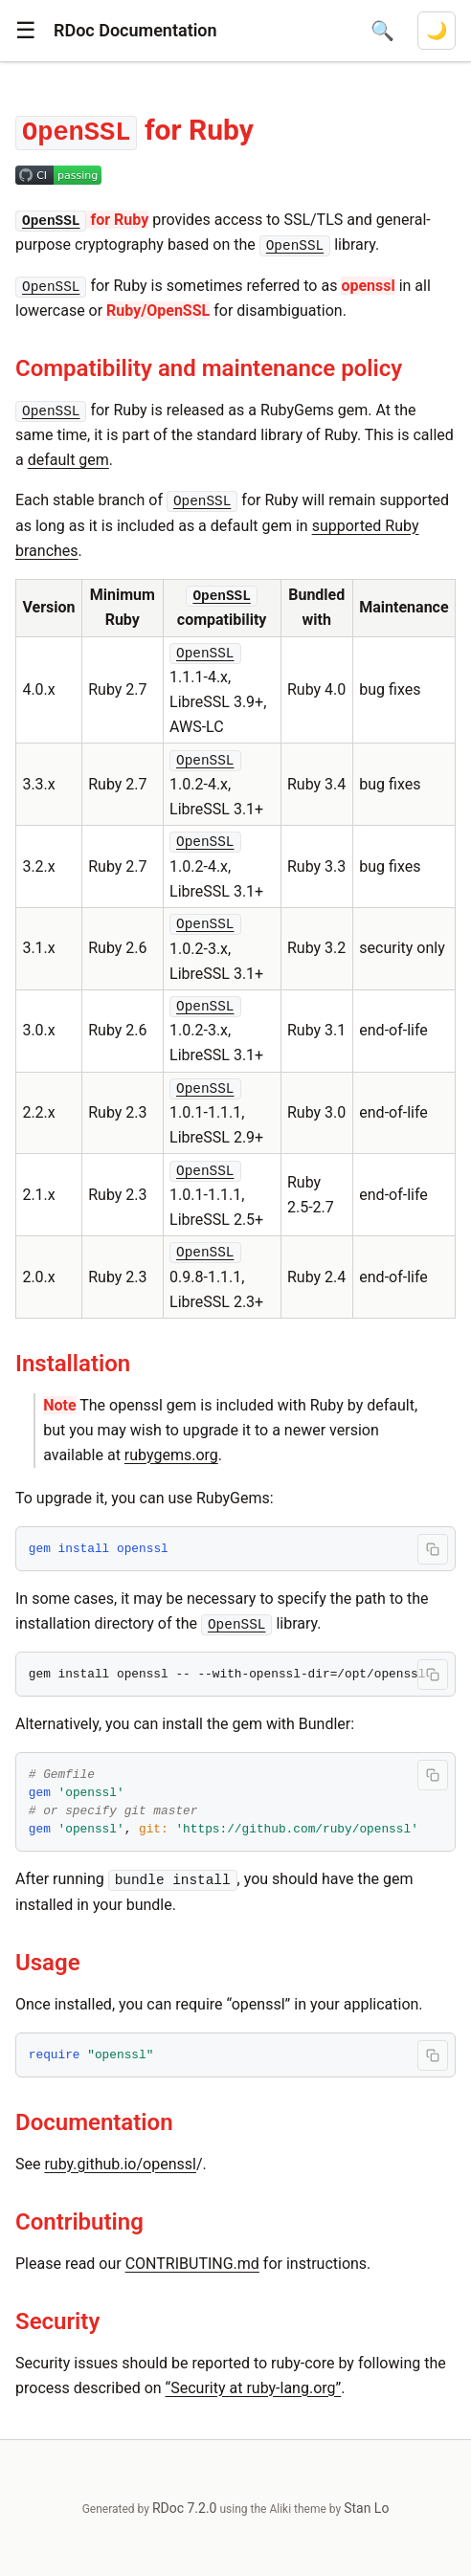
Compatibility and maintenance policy (208, 368)
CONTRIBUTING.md (192, 2263)
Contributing (79, 2222)
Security (57, 2321)
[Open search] (382, 30)
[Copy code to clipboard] (432, 1549)
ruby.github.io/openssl (120, 2164)
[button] (25, 30)
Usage (47, 1962)
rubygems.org (171, 1455)
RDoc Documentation (135, 30)
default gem (68, 460)
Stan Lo (366, 2508)
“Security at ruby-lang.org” (254, 2388)
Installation (72, 1363)
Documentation (94, 2122)
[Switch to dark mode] (436, 30)
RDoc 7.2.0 (184, 2508)
